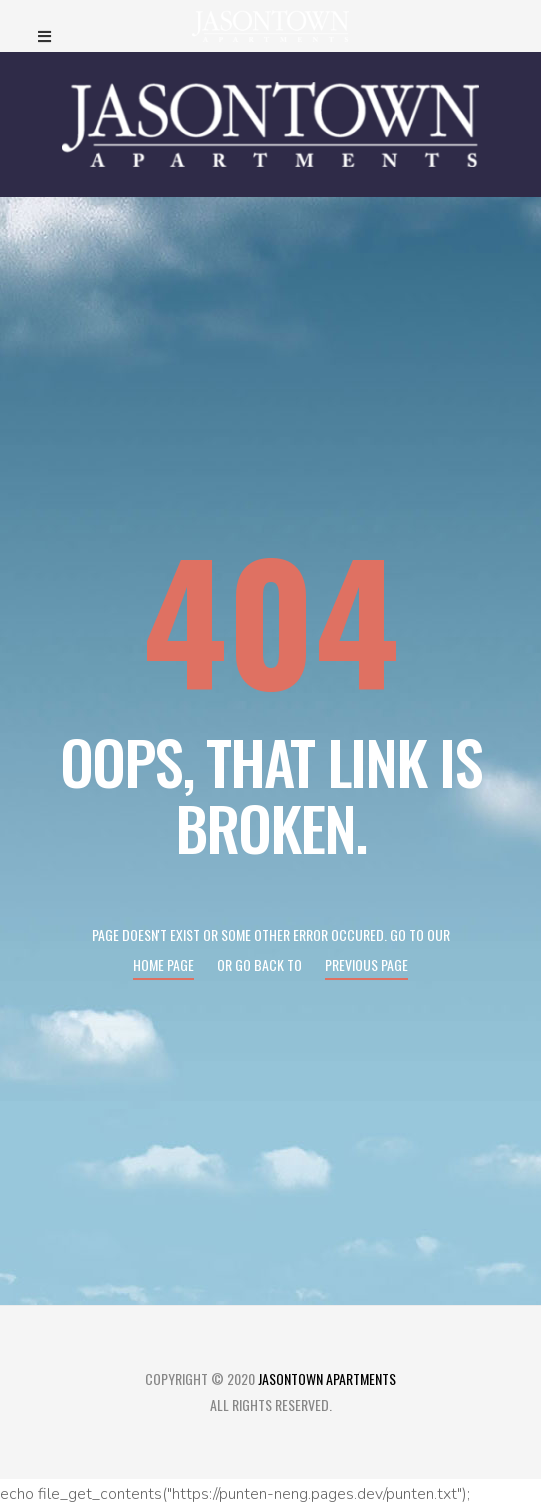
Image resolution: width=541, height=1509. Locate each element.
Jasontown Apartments (327, 1378)
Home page (163, 964)
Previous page (366, 964)
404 (271, 617)
